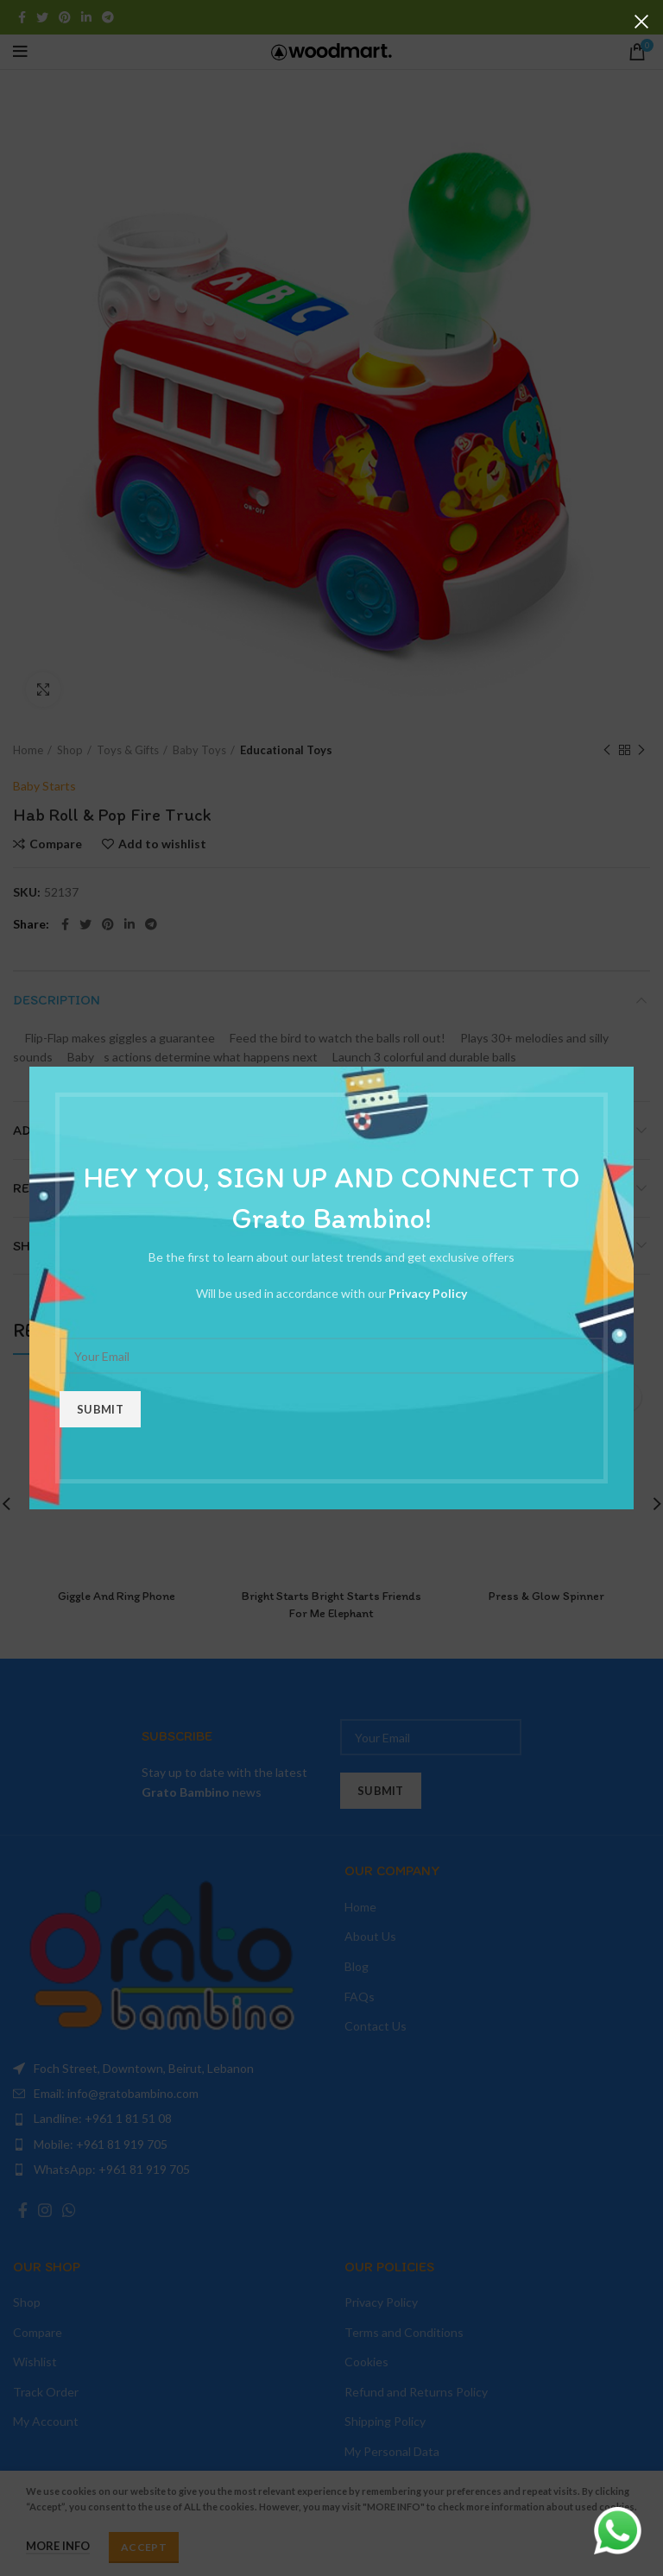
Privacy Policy (427, 1293)
